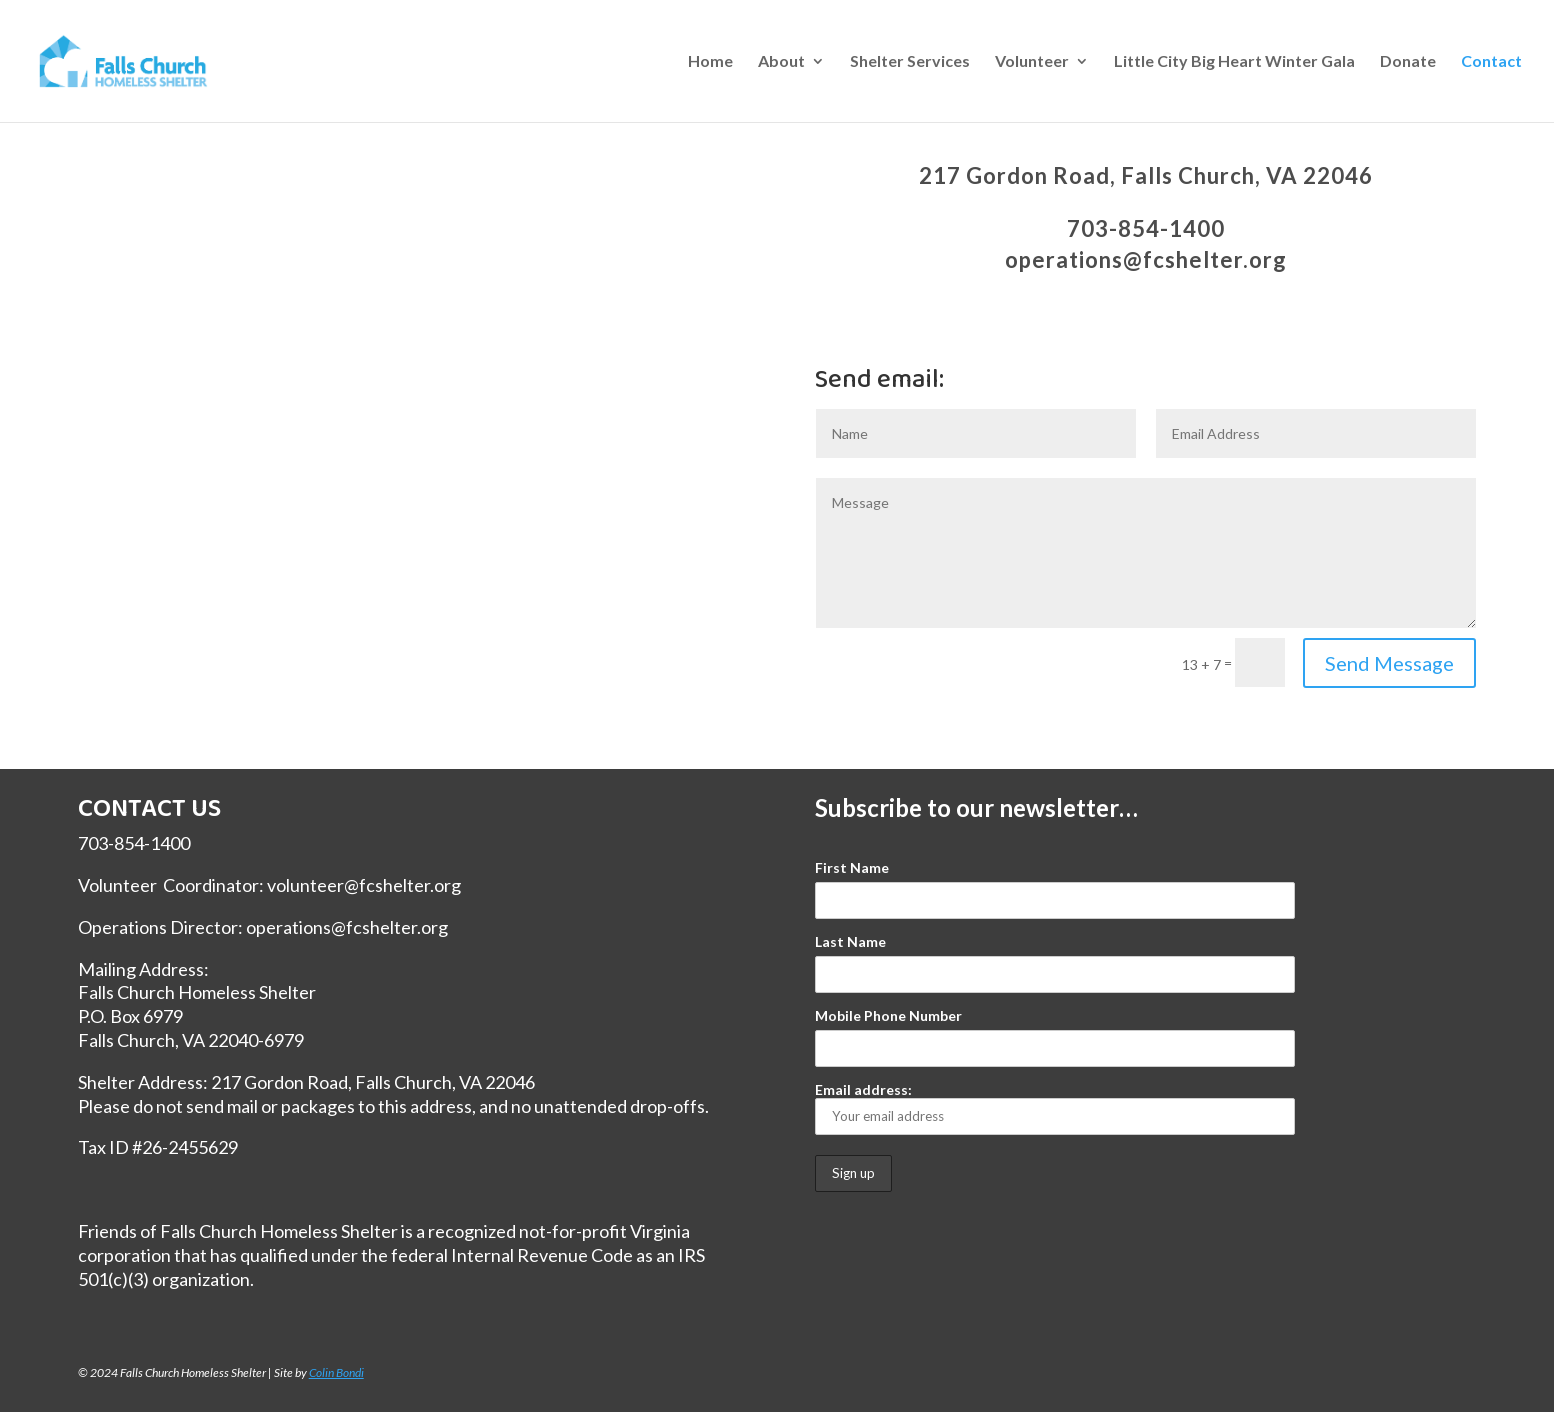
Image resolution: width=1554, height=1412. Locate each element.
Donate (1408, 62)
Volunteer (1032, 62)
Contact (1491, 62)
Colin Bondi (336, 1372)
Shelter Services (910, 62)
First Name (852, 867)
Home (710, 62)
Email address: (1055, 1108)
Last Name (850, 941)
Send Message (1389, 663)
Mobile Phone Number (888, 1015)
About (781, 62)
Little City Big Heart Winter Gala (1234, 62)
